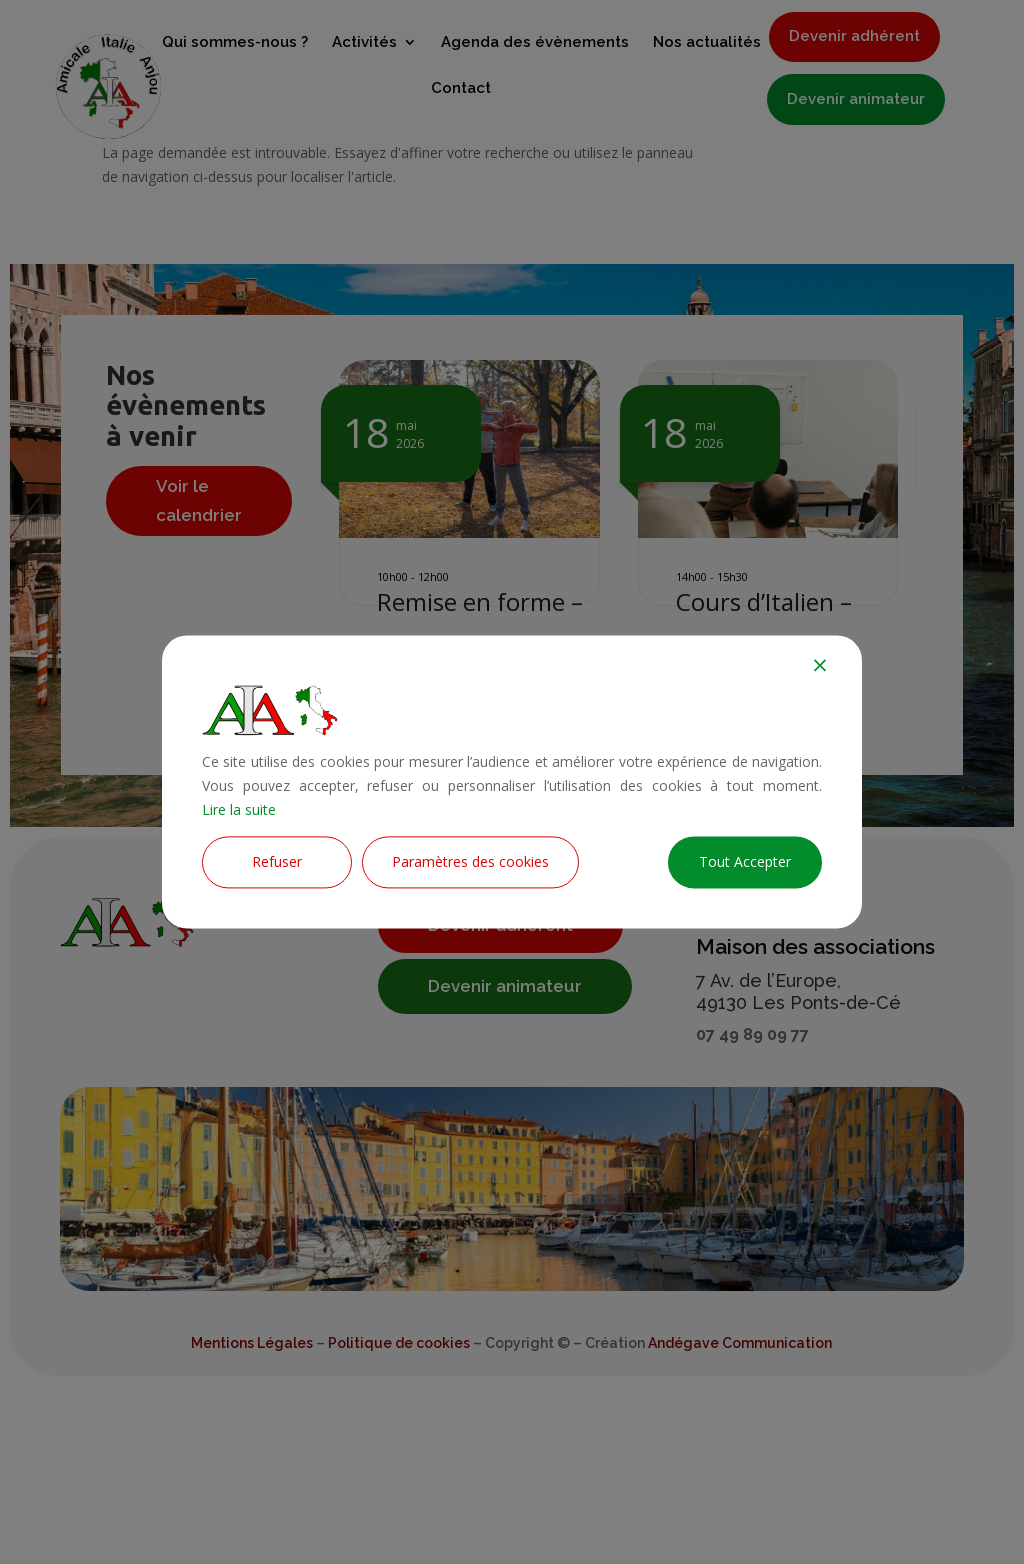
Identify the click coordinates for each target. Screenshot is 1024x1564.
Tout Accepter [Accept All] (745, 862)
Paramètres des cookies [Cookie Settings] (470, 862)
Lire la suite (239, 809)
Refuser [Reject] (277, 862)
